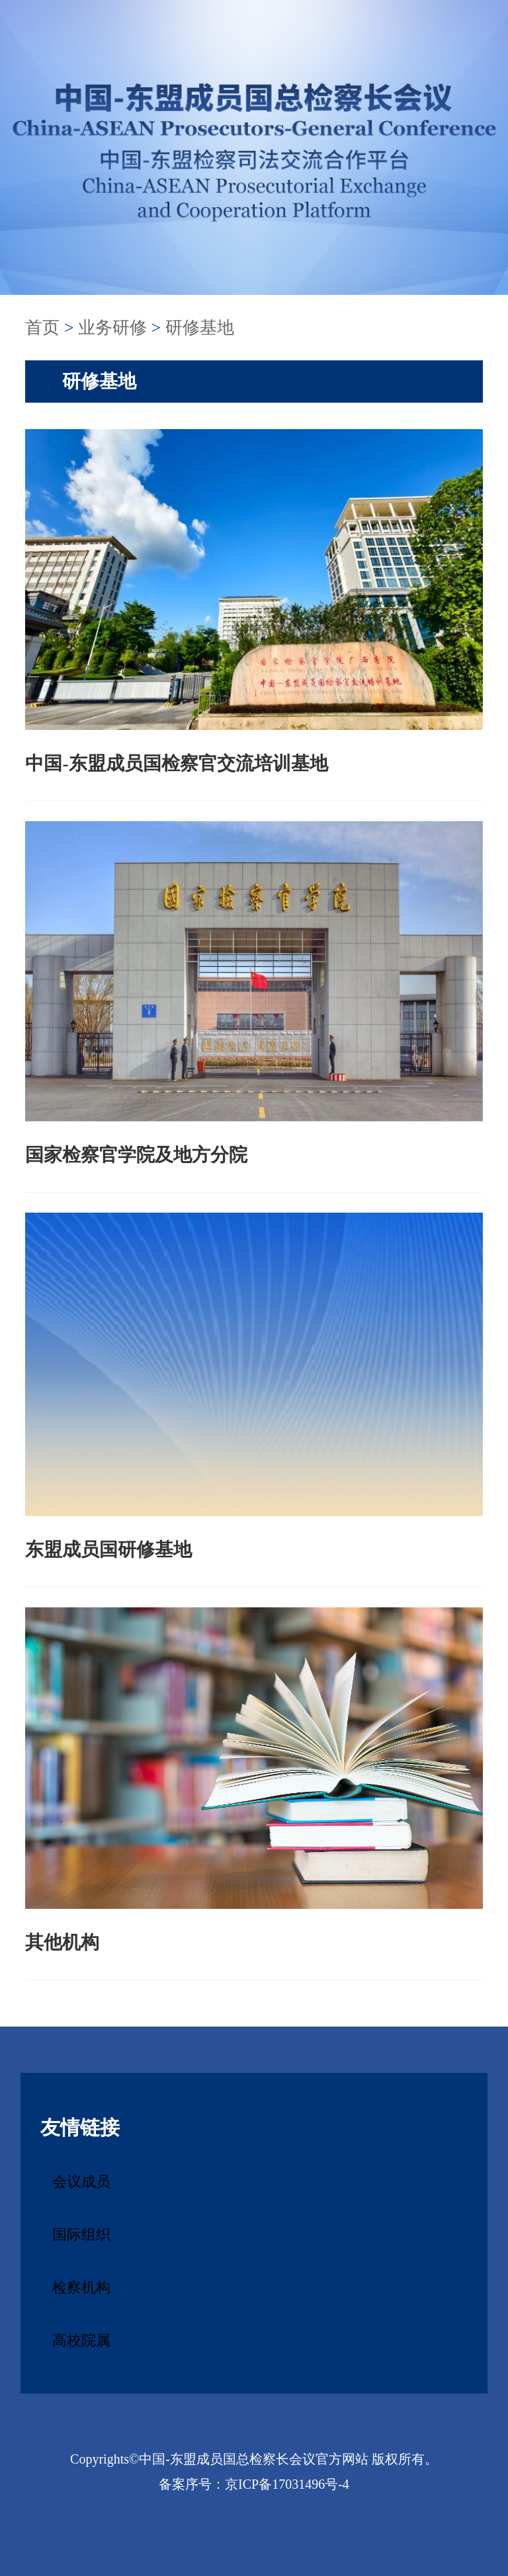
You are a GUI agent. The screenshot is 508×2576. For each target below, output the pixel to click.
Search (473, 28)
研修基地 (199, 327)
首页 (42, 327)
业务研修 (112, 327)
